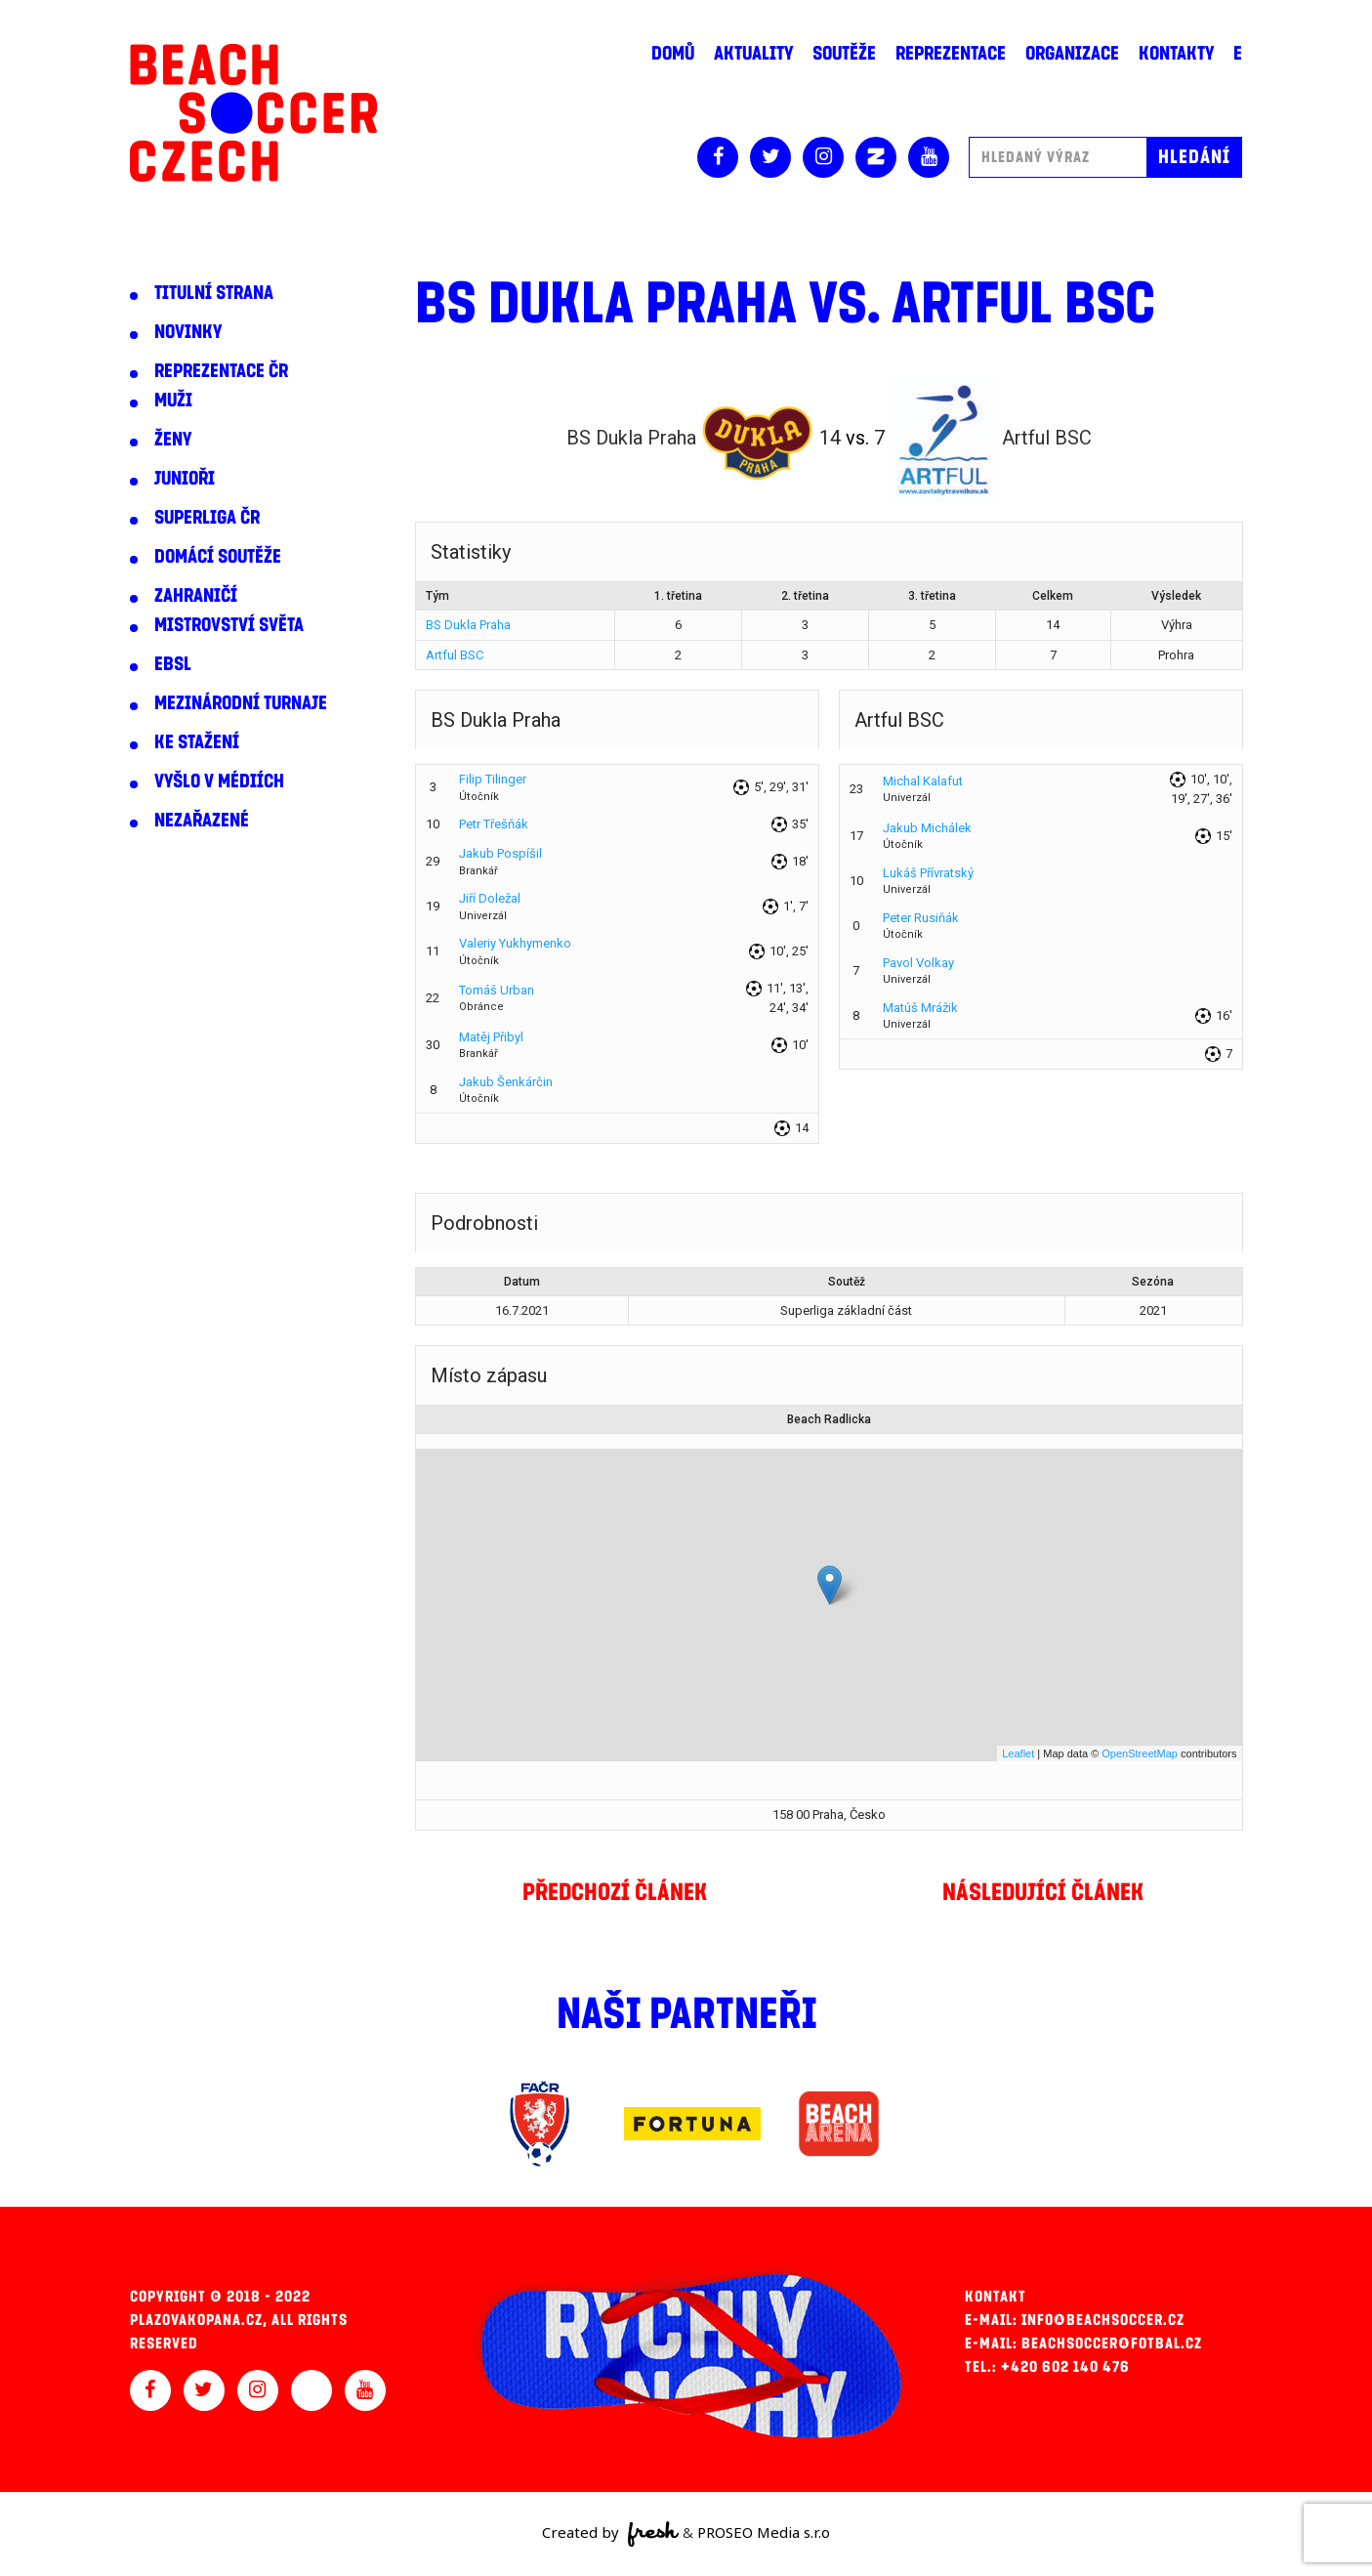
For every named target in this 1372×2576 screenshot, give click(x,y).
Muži (173, 400)
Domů (672, 53)
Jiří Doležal (489, 898)
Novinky (188, 332)
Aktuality (753, 53)
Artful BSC (454, 655)
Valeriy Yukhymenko (515, 943)
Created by (611, 2534)
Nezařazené (201, 820)
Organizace (1072, 53)
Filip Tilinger (492, 779)
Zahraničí (195, 596)
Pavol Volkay (918, 962)
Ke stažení (196, 742)
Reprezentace (950, 53)
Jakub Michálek (927, 828)
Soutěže (844, 53)
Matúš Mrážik (920, 1007)
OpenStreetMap (1140, 1753)
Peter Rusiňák (921, 917)
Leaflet (1018, 1753)
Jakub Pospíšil (500, 853)
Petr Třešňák (493, 824)
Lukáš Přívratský (928, 873)
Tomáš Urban (496, 990)
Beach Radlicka (829, 1419)
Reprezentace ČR (221, 371)
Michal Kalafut (923, 781)
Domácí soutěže (217, 557)
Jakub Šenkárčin (506, 1082)
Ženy (172, 439)
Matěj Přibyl (491, 1037)
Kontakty (1176, 53)
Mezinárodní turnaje (240, 703)
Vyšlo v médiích (219, 781)
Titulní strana (213, 293)
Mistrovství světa (229, 625)
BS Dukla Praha (468, 624)
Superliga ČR (207, 518)
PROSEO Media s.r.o (763, 2532)
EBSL (172, 664)
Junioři (184, 478)
